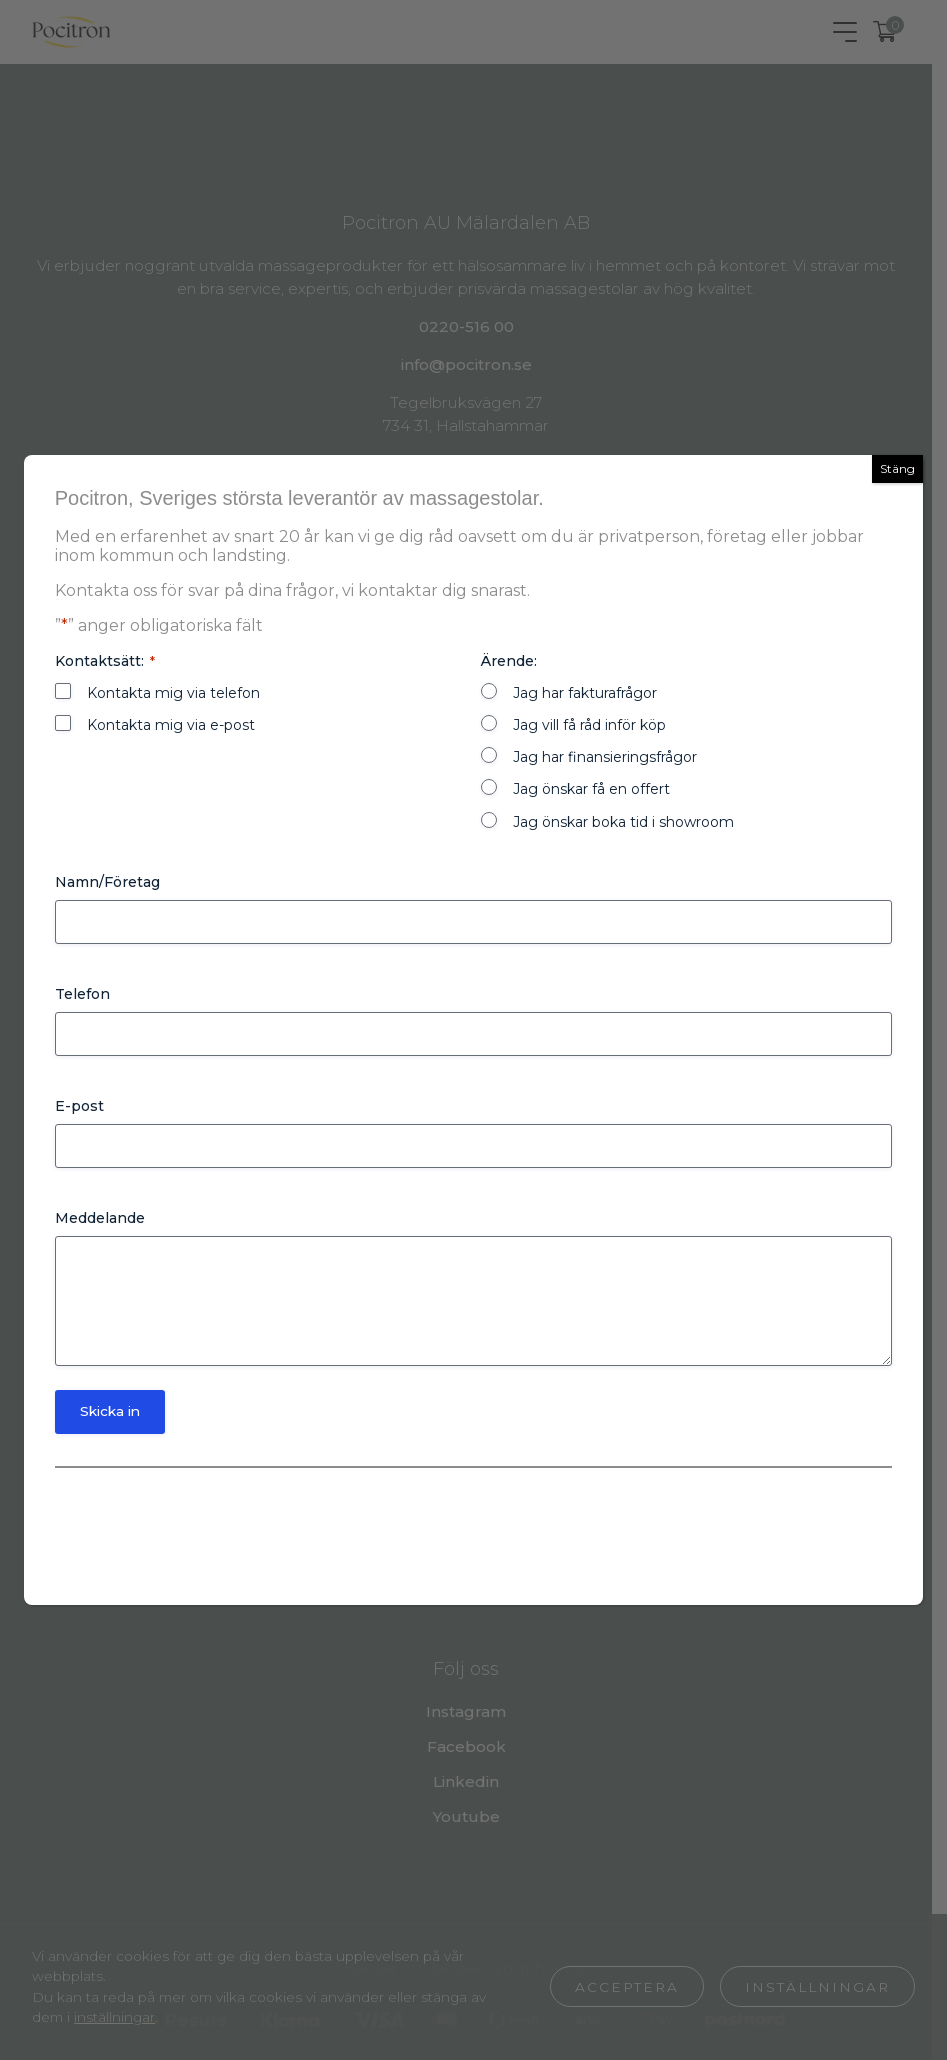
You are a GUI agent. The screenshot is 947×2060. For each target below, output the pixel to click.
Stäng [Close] (897, 465)
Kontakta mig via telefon (173, 690)
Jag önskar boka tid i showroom (624, 819)
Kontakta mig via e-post (171, 722)
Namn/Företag (107, 879)
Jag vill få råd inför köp (590, 722)
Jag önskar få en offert (592, 786)
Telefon (82, 991)
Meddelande (100, 1215)
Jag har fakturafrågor (586, 690)
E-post (79, 1103)
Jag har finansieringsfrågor (606, 754)
